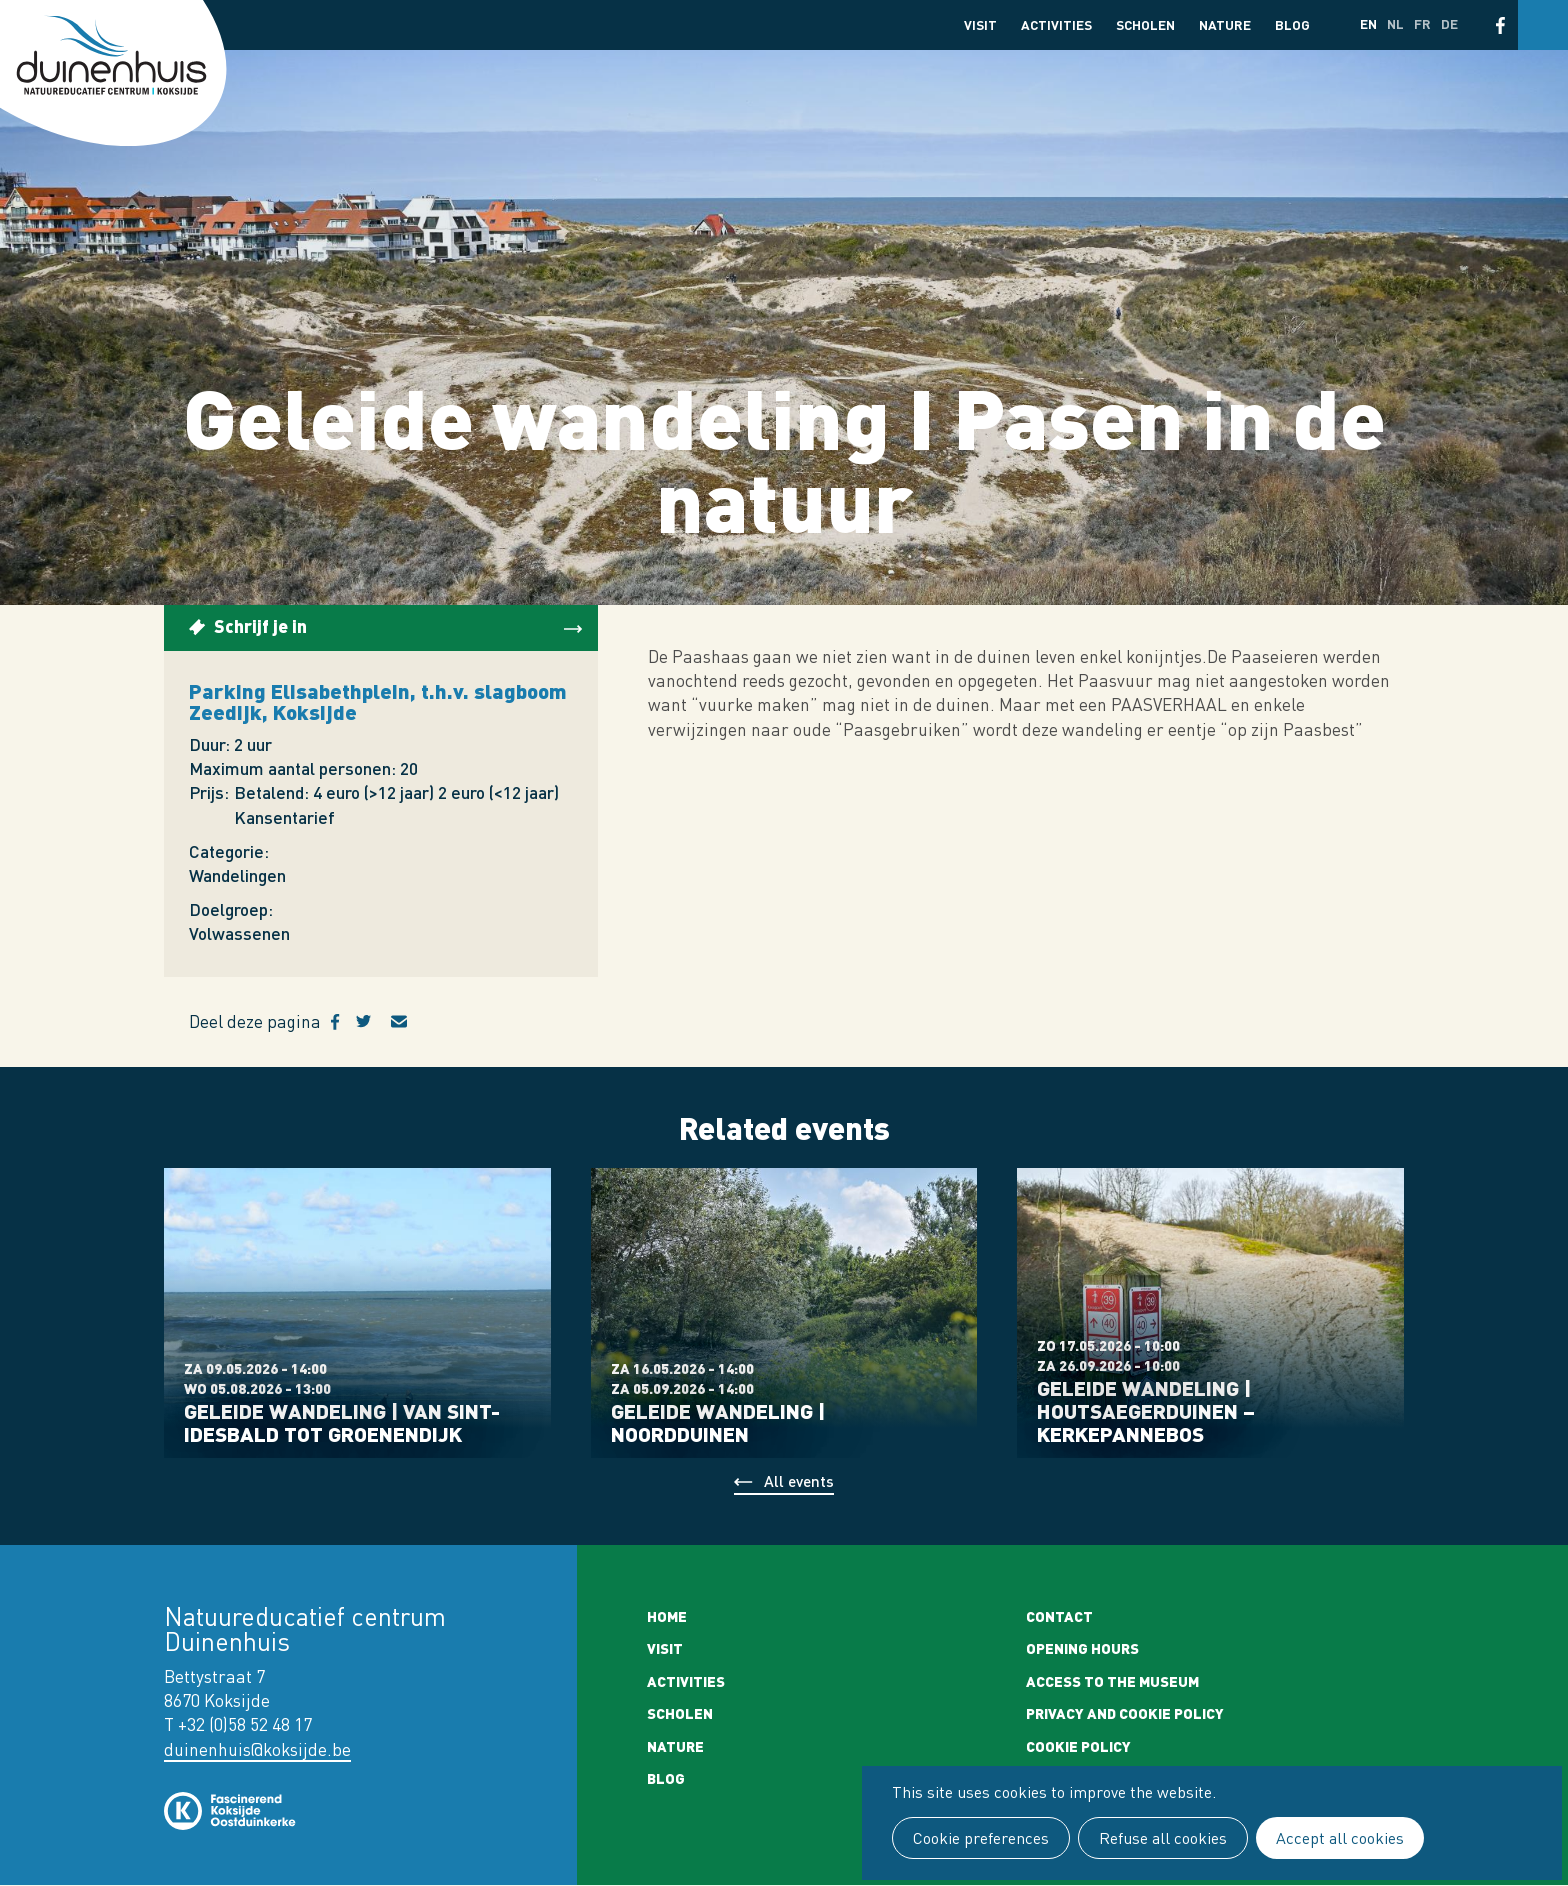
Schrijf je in (260, 625)
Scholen (1145, 24)
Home (667, 1616)
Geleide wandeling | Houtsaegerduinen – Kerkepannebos (1146, 1410)
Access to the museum (1112, 1681)
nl (1395, 23)
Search (1543, 25)
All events (799, 1480)
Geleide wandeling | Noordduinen (718, 1422)
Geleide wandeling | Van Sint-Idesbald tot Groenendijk (342, 1422)
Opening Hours (1082, 1648)
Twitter (373, 1022)
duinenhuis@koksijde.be (257, 1749)
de (1449, 23)
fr (1422, 23)
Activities (1056, 24)
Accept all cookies (1340, 1838)
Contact (1059, 1616)
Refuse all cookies (1163, 1838)
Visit (980, 24)
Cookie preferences (981, 1838)
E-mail (411, 1022)
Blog (1292, 24)
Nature (1225, 24)
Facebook (1500, 25)
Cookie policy (1078, 1746)
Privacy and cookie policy (1125, 1713)
